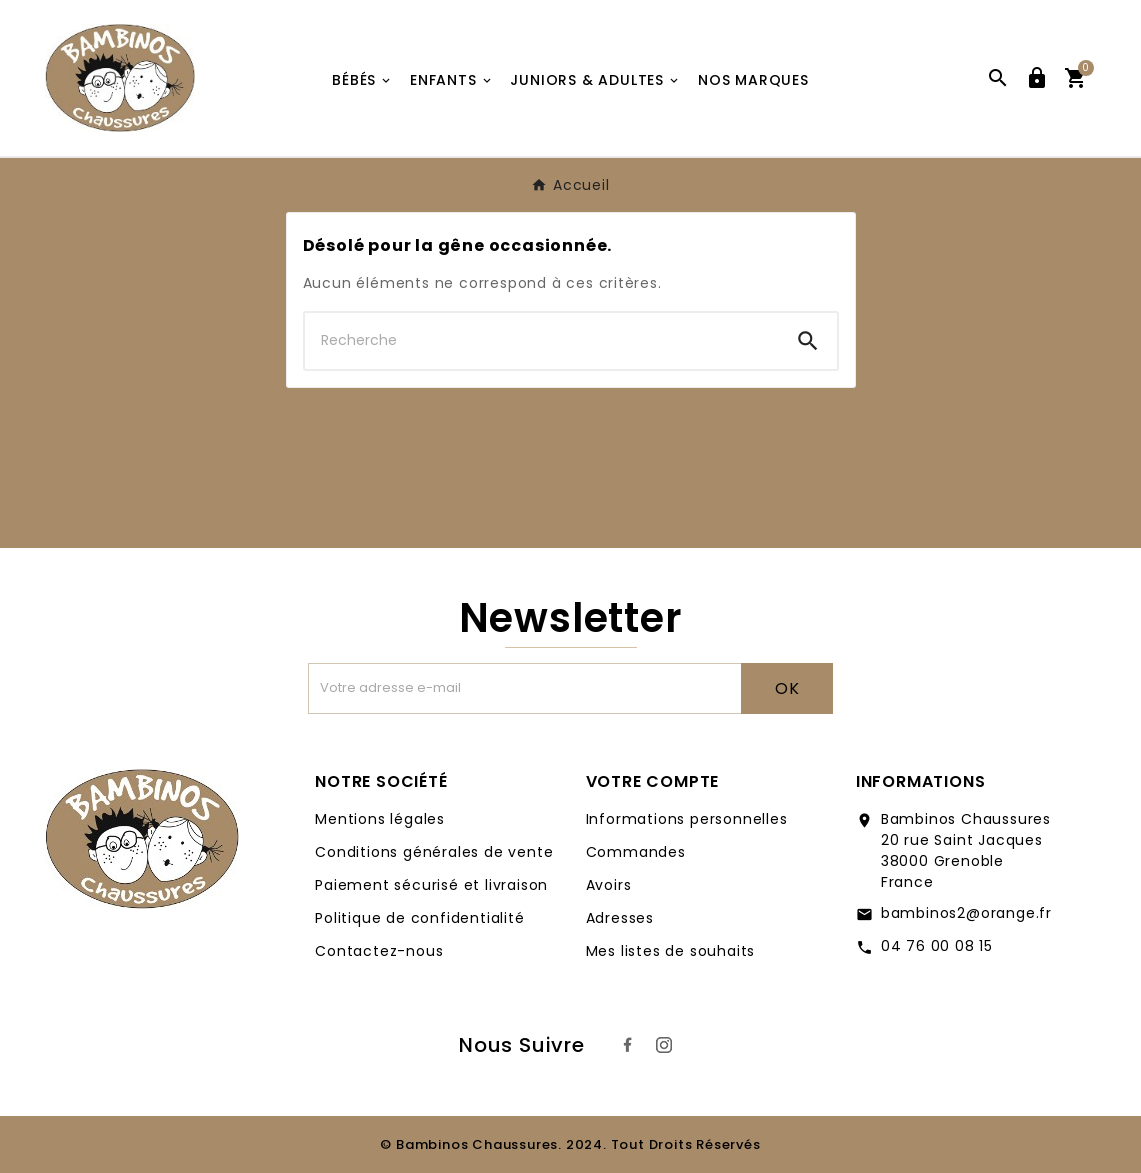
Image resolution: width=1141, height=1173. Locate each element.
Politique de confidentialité (419, 918)
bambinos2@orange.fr (966, 913)
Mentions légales (380, 819)
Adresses (620, 918)
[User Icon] (1037, 78)
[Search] (808, 341)
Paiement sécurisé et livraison (431, 885)
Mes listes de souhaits (671, 951)
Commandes (636, 852)
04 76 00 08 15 (937, 946)
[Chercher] (542, 341)
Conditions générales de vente (434, 852)
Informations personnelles (687, 819)
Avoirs (609, 885)
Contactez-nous (379, 951)
